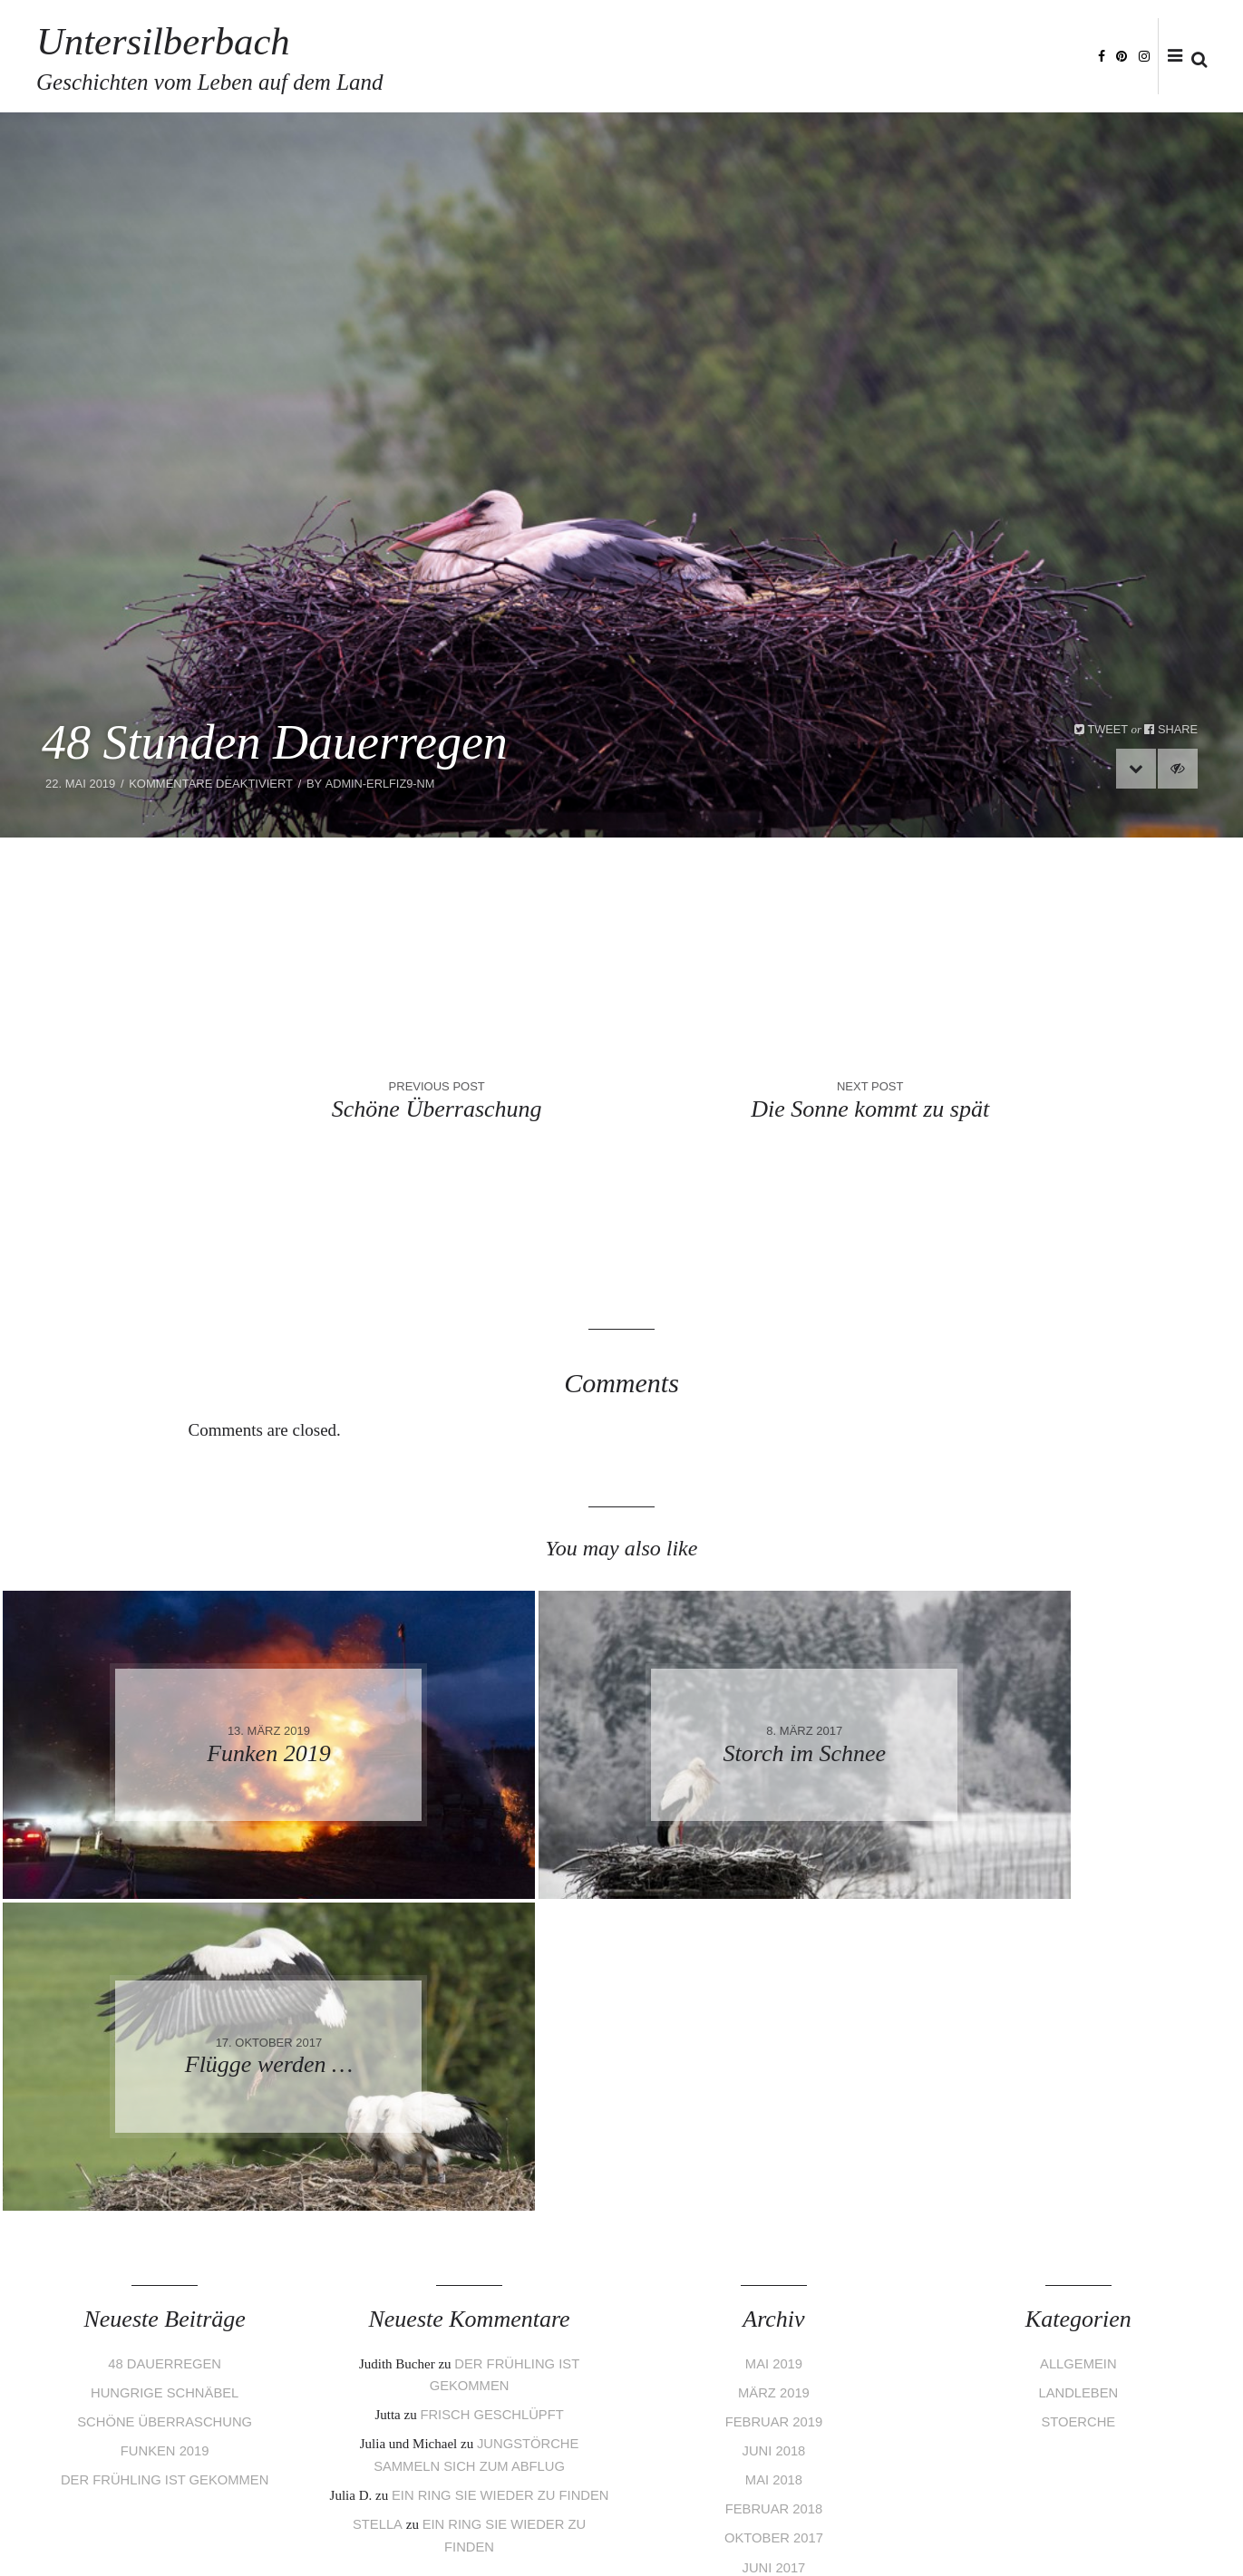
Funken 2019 (164, 2137)
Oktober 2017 (773, 2223)
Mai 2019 (773, 2051)
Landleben (1078, 2080)
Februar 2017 (773, 2366)
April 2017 (773, 2309)
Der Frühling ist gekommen (164, 2166)
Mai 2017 (773, 2280)
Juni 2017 (774, 2252)
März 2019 (773, 2080)
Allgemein (1078, 2051)
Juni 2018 (774, 2137)
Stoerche (1078, 2108)
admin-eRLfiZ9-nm (380, 783)
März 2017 (773, 2337)
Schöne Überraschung (165, 2108)
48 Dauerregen (164, 2051)
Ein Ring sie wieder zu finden (500, 2181)
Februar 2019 (773, 2108)
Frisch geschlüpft (492, 2102)
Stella (376, 2209)
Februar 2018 (773, 2195)
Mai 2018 (773, 2166)
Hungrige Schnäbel (165, 2080)
